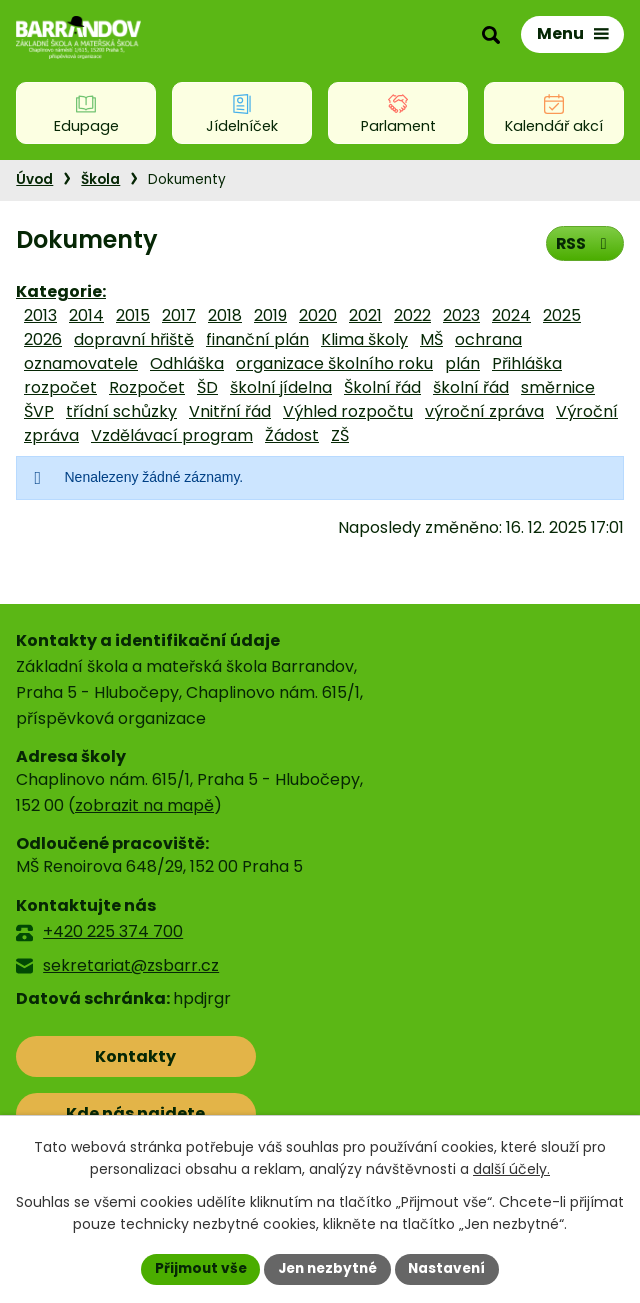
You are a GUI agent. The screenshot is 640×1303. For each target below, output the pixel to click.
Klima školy (364, 339)
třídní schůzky (121, 411)
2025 (562, 315)
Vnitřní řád (230, 411)
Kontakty (104, 1056)
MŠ (431, 339)
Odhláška (187, 363)
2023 (461, 315)
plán (462, 363)
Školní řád (382, 387)
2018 (225, 315)
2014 (86, 315)
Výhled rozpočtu (348, 411)
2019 (270, 315)
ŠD (207, 387)
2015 (133, 315)
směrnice (558, 387)
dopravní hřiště (134, 339)
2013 (40, 315)
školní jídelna (281, 387)
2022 (412, 315)
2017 (179, 315)
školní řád (471, 387)
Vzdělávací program (172, 435)
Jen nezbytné (327, 1268)
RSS (583, 242)
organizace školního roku (334, 363)
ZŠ (340, 435)
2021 (365, 315)
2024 (511, 315)
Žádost (292, 435)
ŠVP (39, 411)
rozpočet (60, 387)
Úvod (34, 179)
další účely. (511, 1169)
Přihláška (527, 363)
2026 (43, 339)
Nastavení (452, 1268)
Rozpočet (147, 387)
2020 (318, 315)
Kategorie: (61, 291)
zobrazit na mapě (144, 805)
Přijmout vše (195, 1268)
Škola (100, 179)
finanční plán (257, 339)
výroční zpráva (484, 411)
